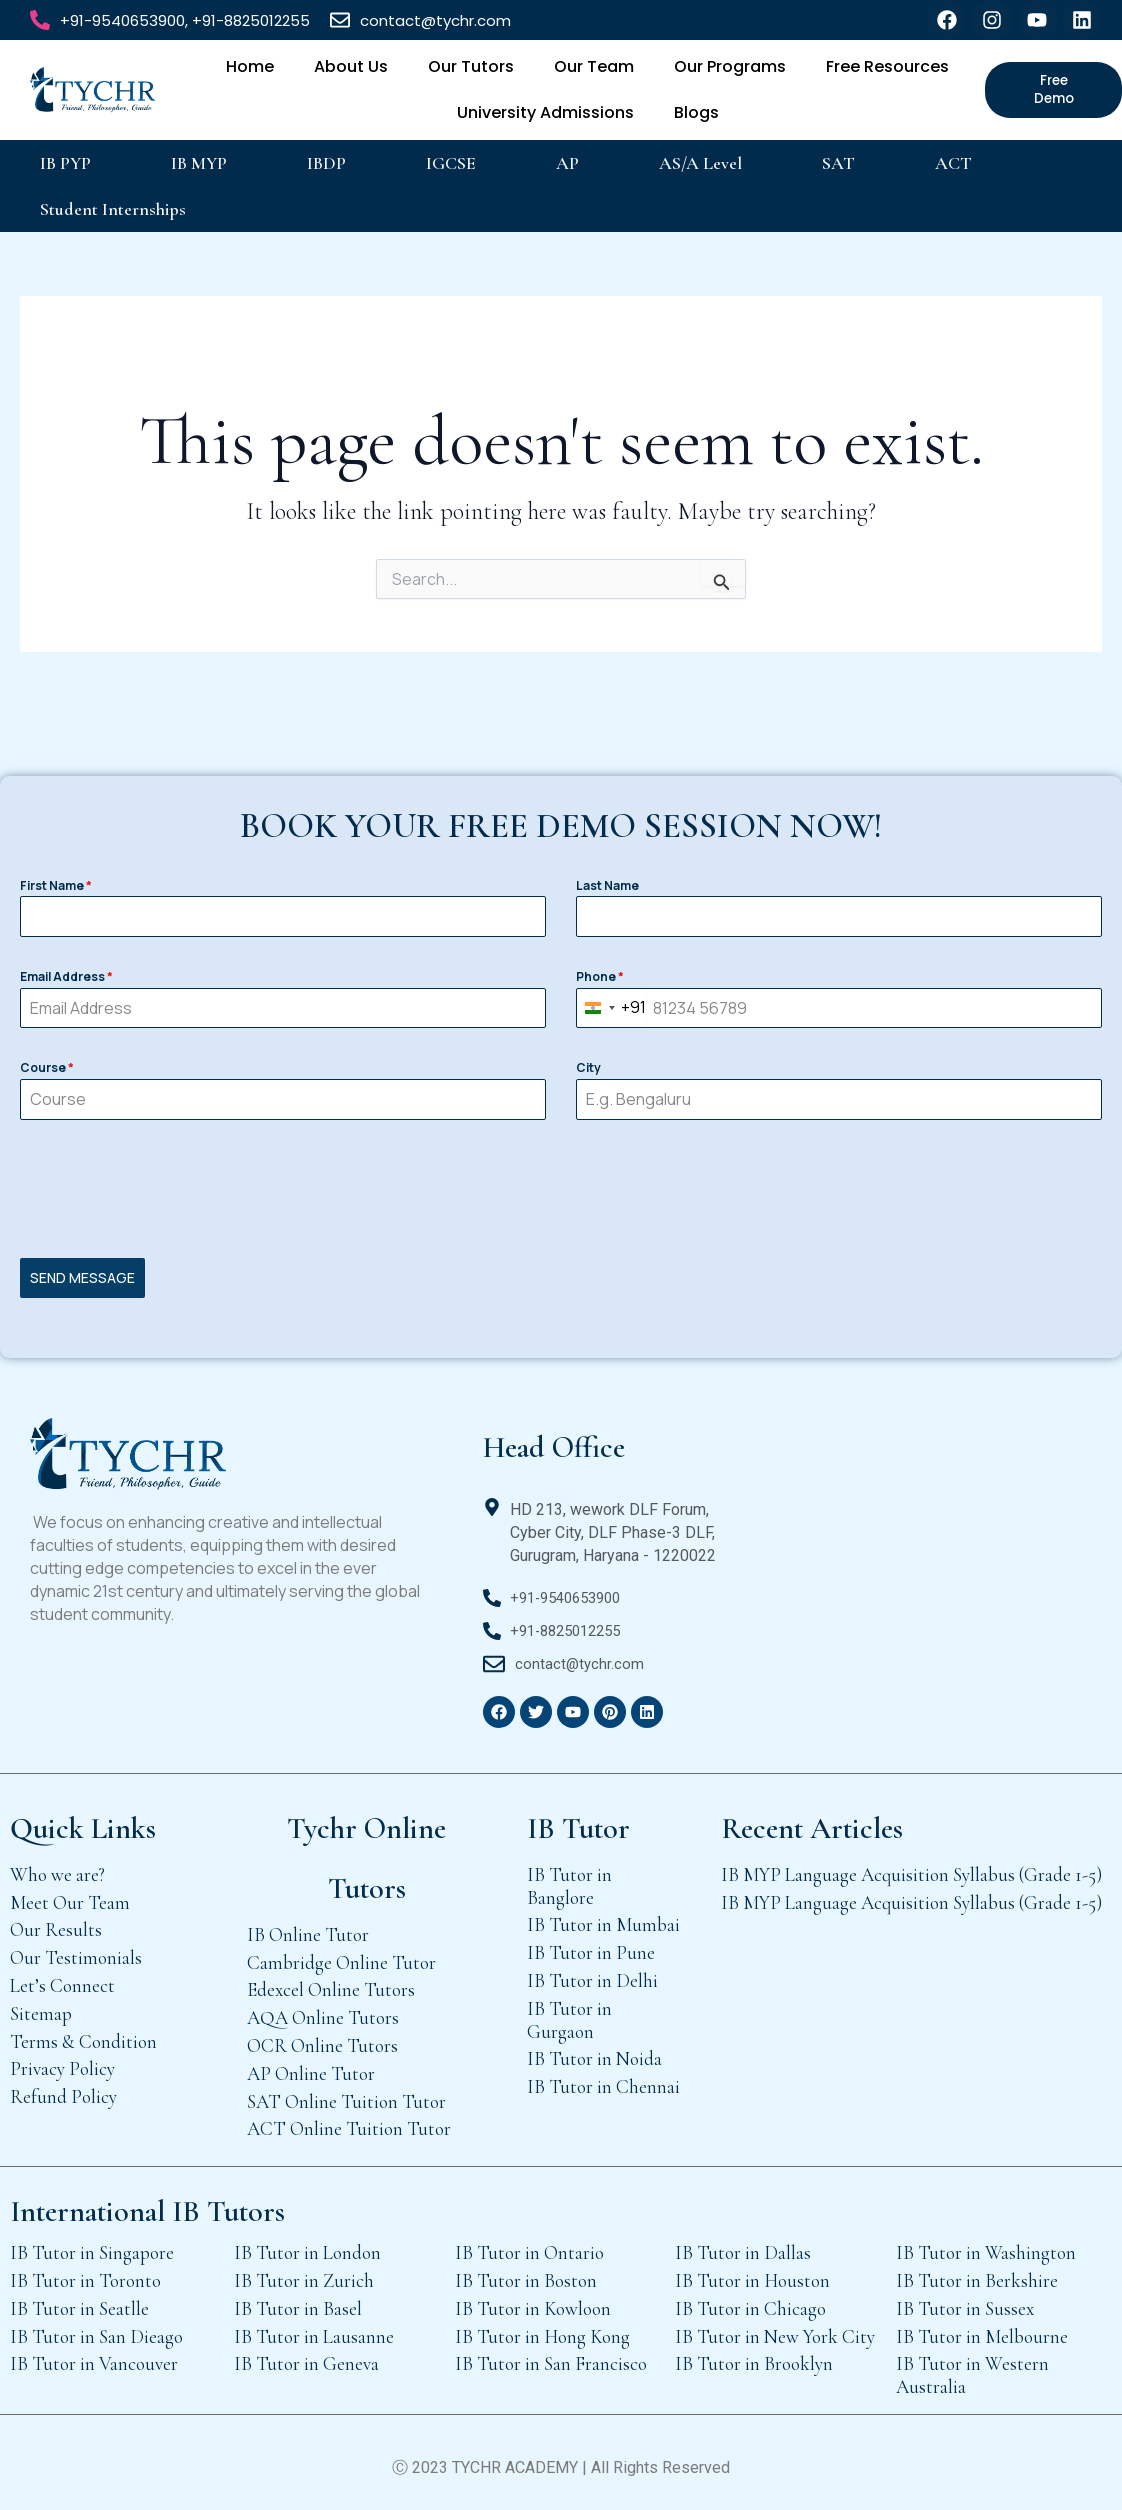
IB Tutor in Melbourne (982, 2329)
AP (567, 163)
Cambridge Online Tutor (341, 1955)
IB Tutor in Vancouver (94, 2356)
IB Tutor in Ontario (529, 2245)
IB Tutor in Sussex (965, 2301)
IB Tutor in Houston (752, 2273)
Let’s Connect (62, 1978)
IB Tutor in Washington (986, 2245)
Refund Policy (63, 2089)
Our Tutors (471, 66)
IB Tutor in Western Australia (972, 2368)
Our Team (594, 66)
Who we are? (57, 1867)
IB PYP (65, 163)
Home (250, 66)
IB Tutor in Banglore (569, 1879)
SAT (838, 163)
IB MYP (199, 163)
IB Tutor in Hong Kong (542, 2329)
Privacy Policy (62, 2061)
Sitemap (41, 2006)
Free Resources (887, 66)
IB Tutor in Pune (591, 1945)
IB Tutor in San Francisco (551, 2356)
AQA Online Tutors (323, 2010)
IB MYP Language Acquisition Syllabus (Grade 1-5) (911, 1867)
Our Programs (730, 66)
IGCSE (451, 163)
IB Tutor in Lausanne (314, 2329)
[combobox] (611, 1011)
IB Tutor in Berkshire (977, 2273)
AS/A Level (700, 163)
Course (47, 1070)
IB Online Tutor (308, 1927)
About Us (351, 66)
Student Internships (113, 209)
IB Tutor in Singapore (92, 2245)
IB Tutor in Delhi (592, 1973)
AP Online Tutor (311, 2066)
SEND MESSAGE (82, 1280)
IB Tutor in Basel (298, 2301)
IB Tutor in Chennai (603, 2079)
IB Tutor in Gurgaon (569, 2013)
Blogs (696, 112)
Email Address (66, 979)
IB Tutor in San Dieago (96, 2329)
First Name (56, 888)
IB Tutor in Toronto (85, 2273)
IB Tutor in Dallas (743, 2245)
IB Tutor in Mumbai (603, 1917)
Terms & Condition (83, 2034)
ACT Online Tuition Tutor (349, 2121)
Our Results (56, 1922)
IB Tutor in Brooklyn (754, 2356)
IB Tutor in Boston (526, 2273)
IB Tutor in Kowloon (533, 2301)
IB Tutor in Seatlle (79, 2301)
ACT (953, 163)
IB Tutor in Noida (594, 2051)
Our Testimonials (76, 1950)
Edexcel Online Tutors (331, 1982)
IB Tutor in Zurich (304, 2273)
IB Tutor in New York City (775, 2329)
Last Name (607, 888)
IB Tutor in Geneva (306, 2356)
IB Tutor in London (307, 2245)
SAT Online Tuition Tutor (346, 2094)
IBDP (326, 163)
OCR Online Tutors (322, 2038)
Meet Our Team (70, 1895)
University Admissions (545, 112)
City (588, 1070)
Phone (600, 979)
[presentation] (561, 1192)
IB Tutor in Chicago (750, 2301)
